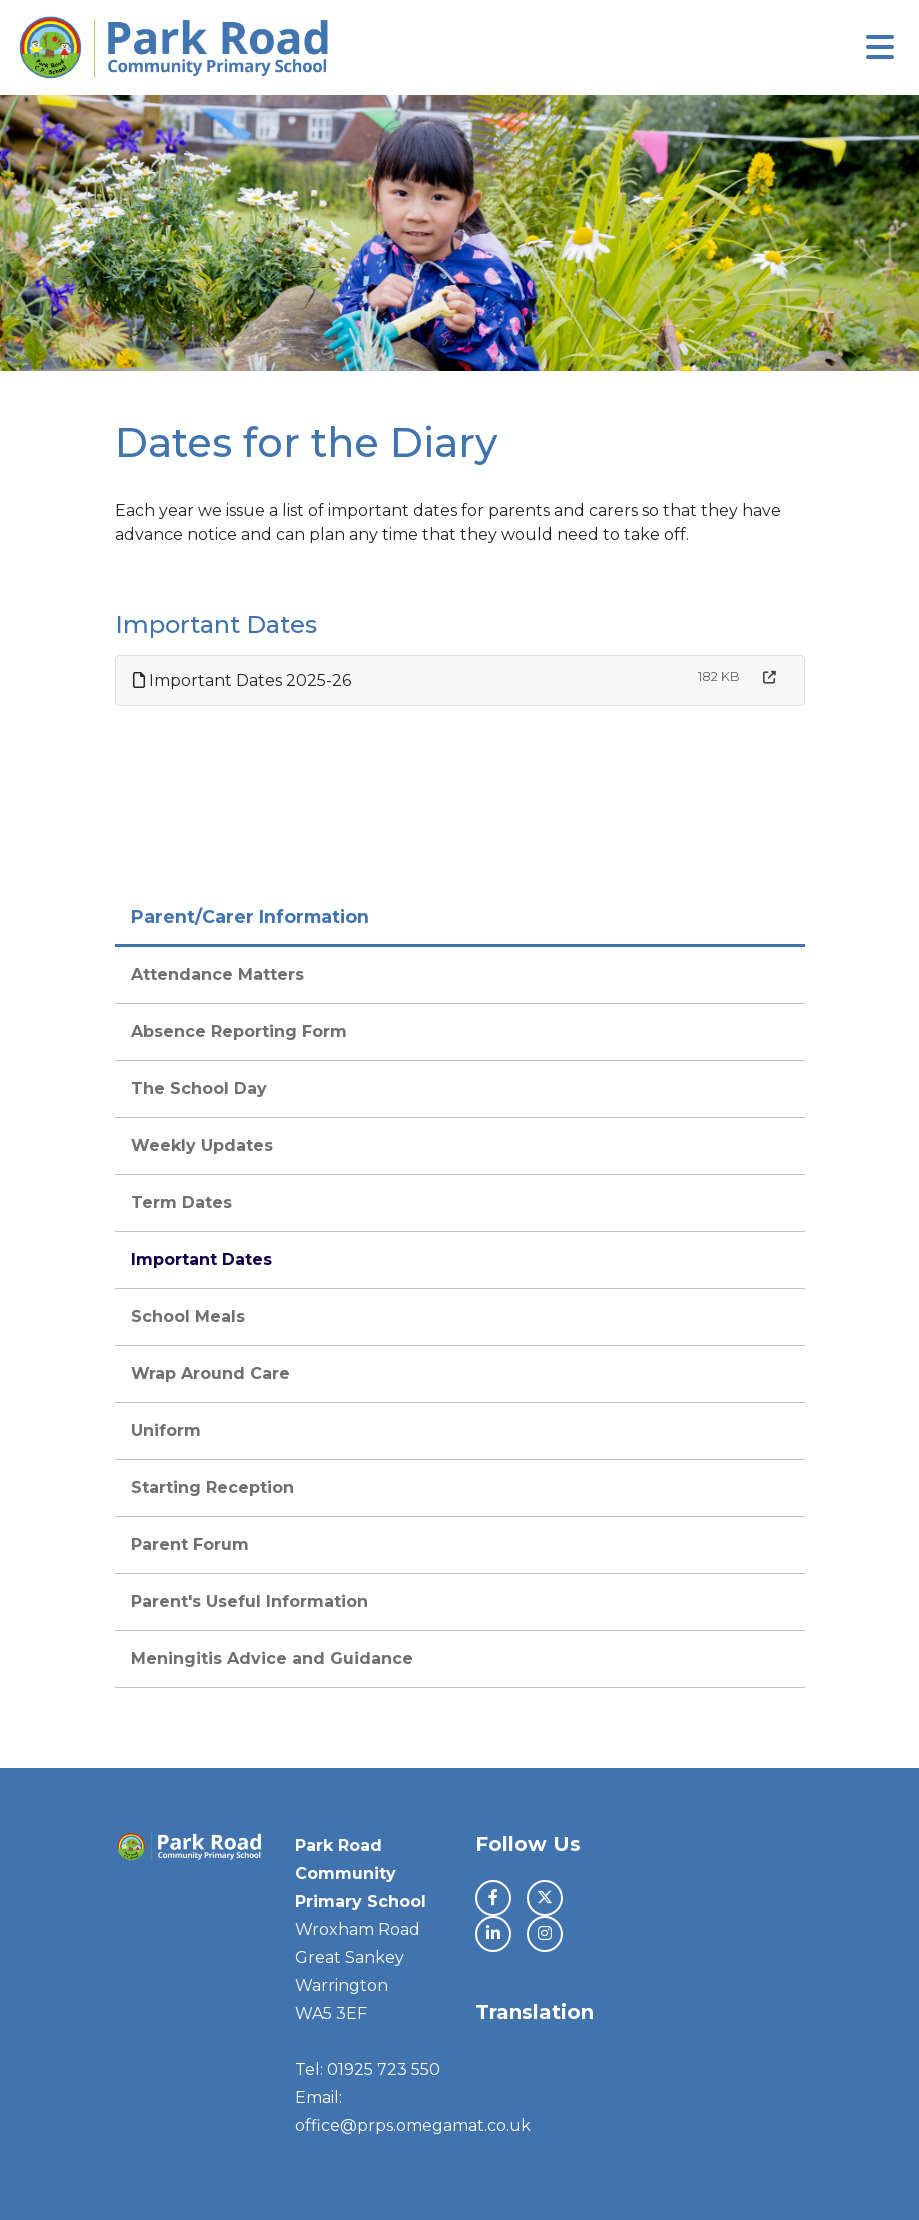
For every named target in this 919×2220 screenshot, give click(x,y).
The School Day (199, 1088)
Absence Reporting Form (239, 1031)
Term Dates (181, 1202)
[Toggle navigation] (880, 47)
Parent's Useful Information (249, 1601)
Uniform (166, 1430)
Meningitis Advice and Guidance (272, 1658)
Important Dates (201, 1259)
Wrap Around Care (210, 1373)
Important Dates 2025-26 (242, 680)
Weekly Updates (202, 1145)
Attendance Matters (217, 974)
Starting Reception (212, 1487)
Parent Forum (190, 1544)
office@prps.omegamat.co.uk (413, 2125)
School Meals (188, 1316)
